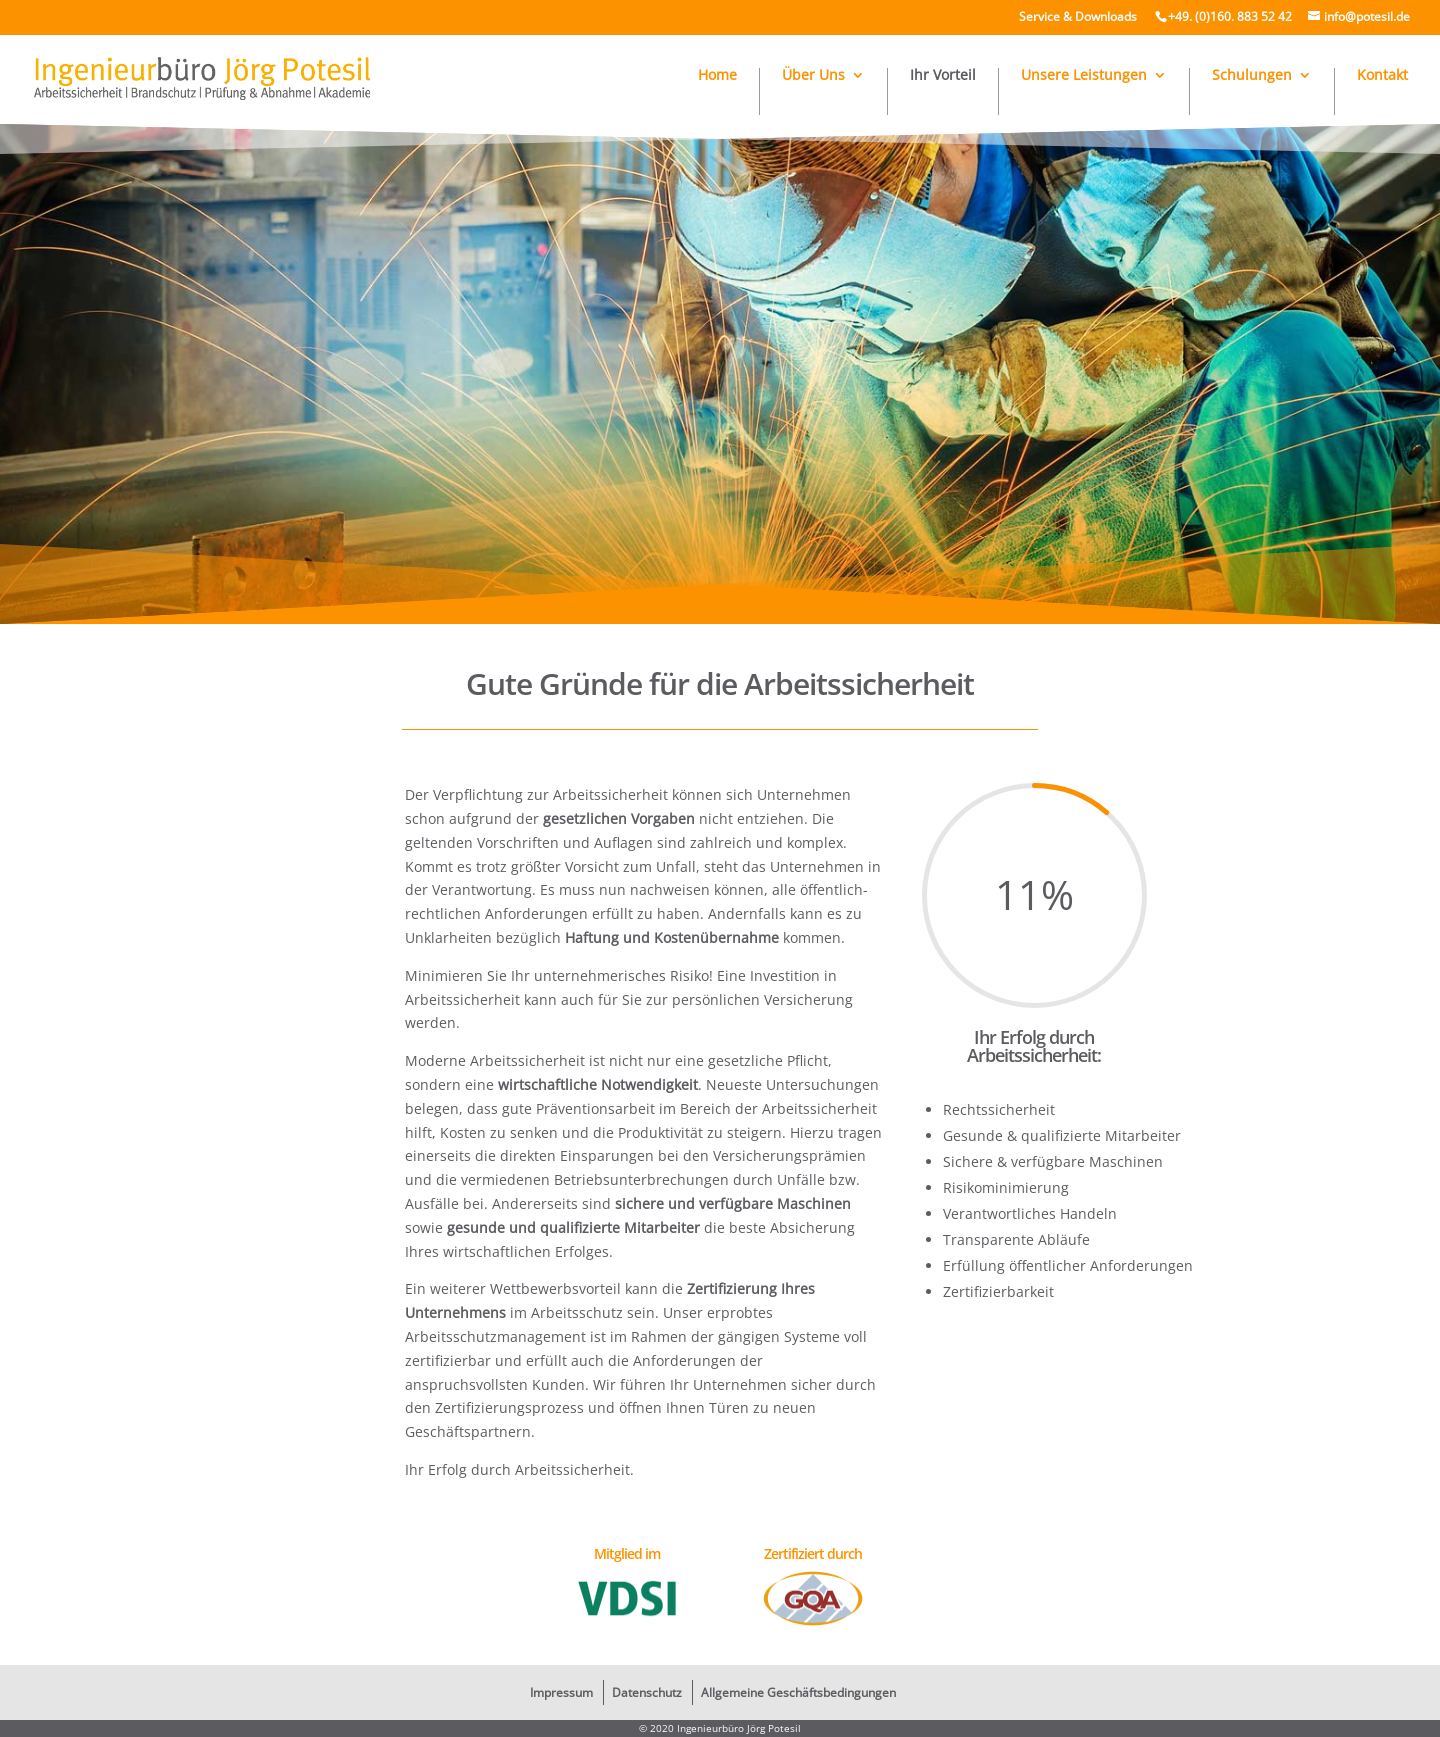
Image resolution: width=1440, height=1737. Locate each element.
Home (717, 76)
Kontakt (1382, 76)
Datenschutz (647, 1692)
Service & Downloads (1078, 17)
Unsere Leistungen (1084, 76)
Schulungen (1252, 76)
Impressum (561, 1692)
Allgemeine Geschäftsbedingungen (798, 1692)
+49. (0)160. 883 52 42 (1230, 16)
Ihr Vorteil (943, 76)
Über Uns (813, 76)
